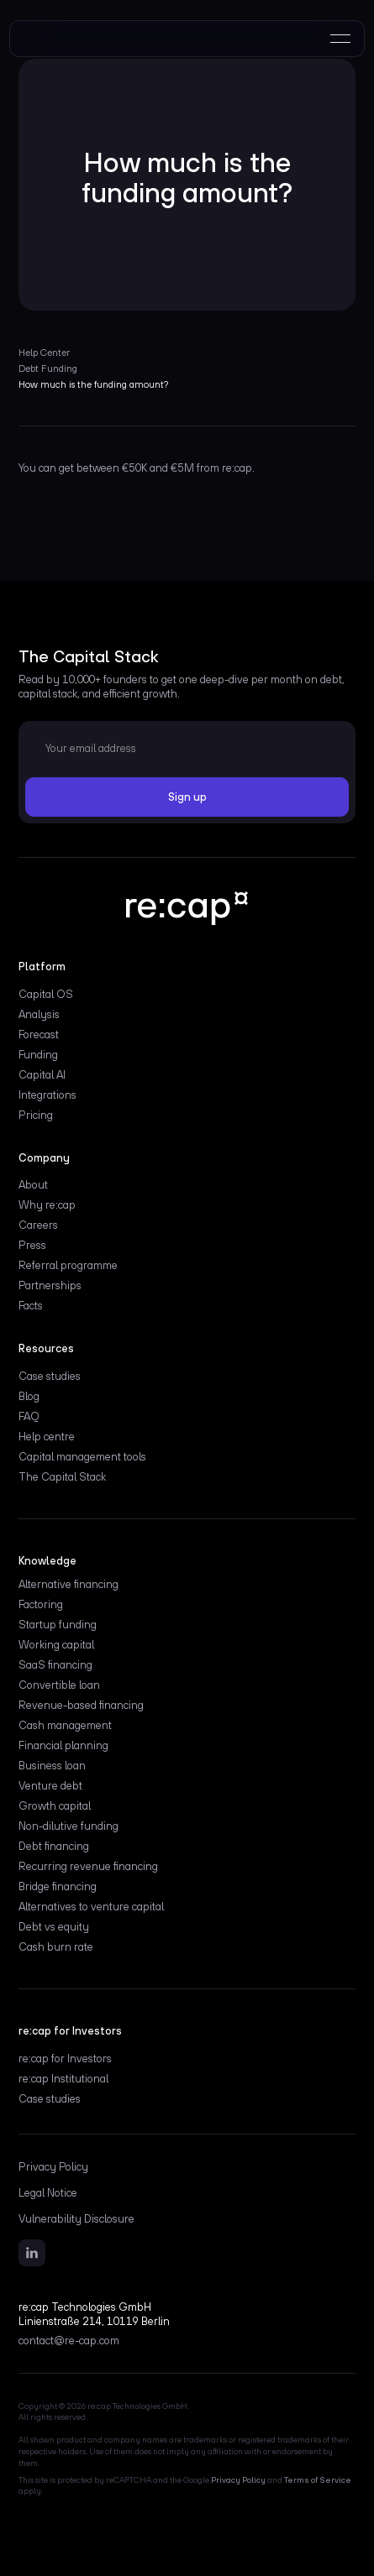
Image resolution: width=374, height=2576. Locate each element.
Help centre (46, 1437)
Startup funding (57, 1625)
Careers (38, 1225)
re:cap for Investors (65, 2059)
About (33, 1185)
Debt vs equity (53, 1927)
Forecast (38, 1035)
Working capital (56, 1645)
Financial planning (63, 1746)
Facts (30, 1306)
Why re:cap (47, 1205)
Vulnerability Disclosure (76, 2219)
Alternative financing (68, 1585)
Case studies (49, 1376)
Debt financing (53, 1846)
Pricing (35, 1115)
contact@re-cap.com (68, 2340)
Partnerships (50, 1286)
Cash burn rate (55, 1947)
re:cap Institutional (63, 2079)
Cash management (65, 1726)
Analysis (39, 1015)
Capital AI (42, 1075)
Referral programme (68, 1266)
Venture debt (50, 1786)
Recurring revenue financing (88, 1867)
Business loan (52, 1766)
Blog (29, 1397)
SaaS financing (55, 1665)
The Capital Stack (62, 1477)
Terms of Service (317, 2480)
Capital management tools (82, 1457)
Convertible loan (59, 1685)
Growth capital (54, 1806)
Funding (38, 1055)
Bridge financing (57, 1887)
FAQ (29, 1417)
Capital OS (45, 995)
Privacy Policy (53, 2167)
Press (32, 1245)
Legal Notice (47, 2193)
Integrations (47, 1095)
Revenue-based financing (81, 1705)
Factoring (40, 1605)
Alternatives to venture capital (91, 1907)
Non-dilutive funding (68, 1826)
